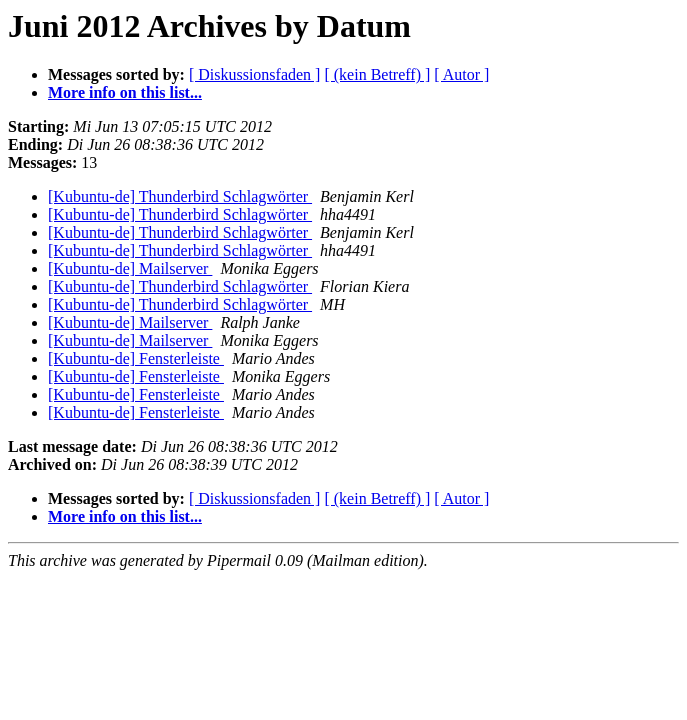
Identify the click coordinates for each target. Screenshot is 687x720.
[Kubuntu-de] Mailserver (130, 268)
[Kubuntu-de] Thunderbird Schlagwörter (180, 196)
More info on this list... (125, 92)
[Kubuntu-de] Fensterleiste (136, 358)
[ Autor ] (461, 74)
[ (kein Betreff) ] (377, 74)
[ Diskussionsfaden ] (255, 74)
